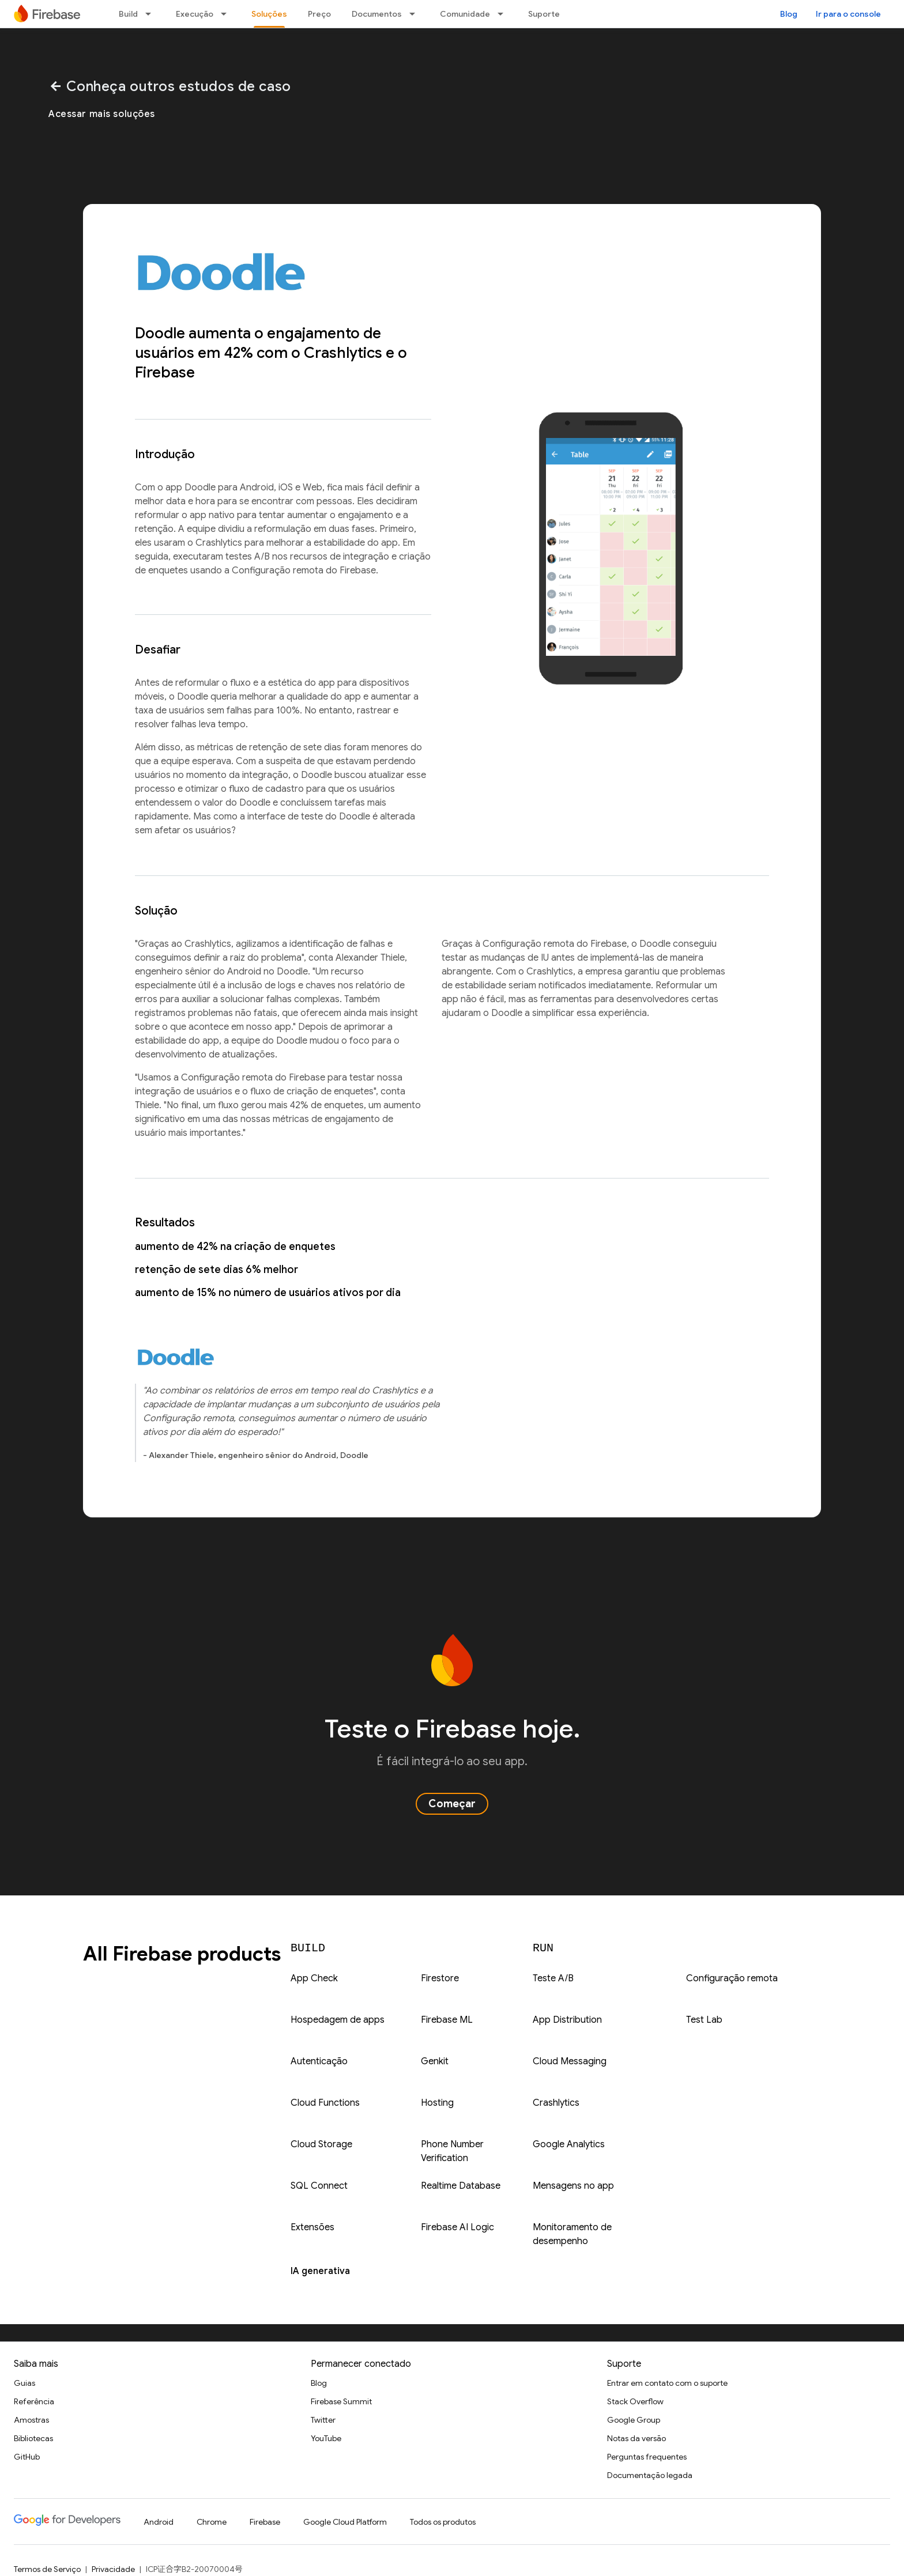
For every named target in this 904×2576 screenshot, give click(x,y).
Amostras (31, 2420)
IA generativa (320, 2271)
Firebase (265, 2522)
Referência (34, 2401)
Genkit (435, 2061)
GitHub (27, 2457)
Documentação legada (649, 2475)
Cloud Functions (325, 2103)
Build (128, 14)
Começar (452, 1803)
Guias (24, 2383)
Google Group (633, 2420)
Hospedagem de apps (338, 2020)
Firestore (440, 1978)
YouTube (326, 2438)
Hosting (437, 2103)
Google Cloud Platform (345, 2522)
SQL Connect (319, 2186)
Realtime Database (460, 2186)
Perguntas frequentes (647, 2457)
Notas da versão (636, 2438)
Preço (319, 14)
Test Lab (704, 2020)
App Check (314, 1978)
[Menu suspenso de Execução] (227, 14)
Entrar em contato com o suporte (667, 2383)
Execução (194, 14)
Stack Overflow (635, 2401)
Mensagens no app (573, 2186)
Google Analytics (569, 2144)
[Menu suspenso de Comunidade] (504, 14)
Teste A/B (553, 1978)
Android (159, 2522)
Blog (788, 14)
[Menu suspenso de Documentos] (416, 14)
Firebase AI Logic (457, 2227)
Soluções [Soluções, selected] (269, 14)
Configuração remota (732, 1978)
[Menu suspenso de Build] (151, 14)
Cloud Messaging (570, 2061)
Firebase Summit (341, 2401)
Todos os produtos (443, 2522)
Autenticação (319, 2061)
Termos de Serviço (47, 2569)
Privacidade (113, 2569)
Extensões (312, 2227)
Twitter (323, 2420)
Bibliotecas (33, 2438)
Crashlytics (556, 2103)
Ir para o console (848, 14)
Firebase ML (447, 2020)
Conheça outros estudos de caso (169, 86)
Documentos (377, 14)
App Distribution (567, 2020)
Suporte (544, 14)
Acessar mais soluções (101, 114)
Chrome (212, 2522)
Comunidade (465, 14)
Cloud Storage (321, 2144)
